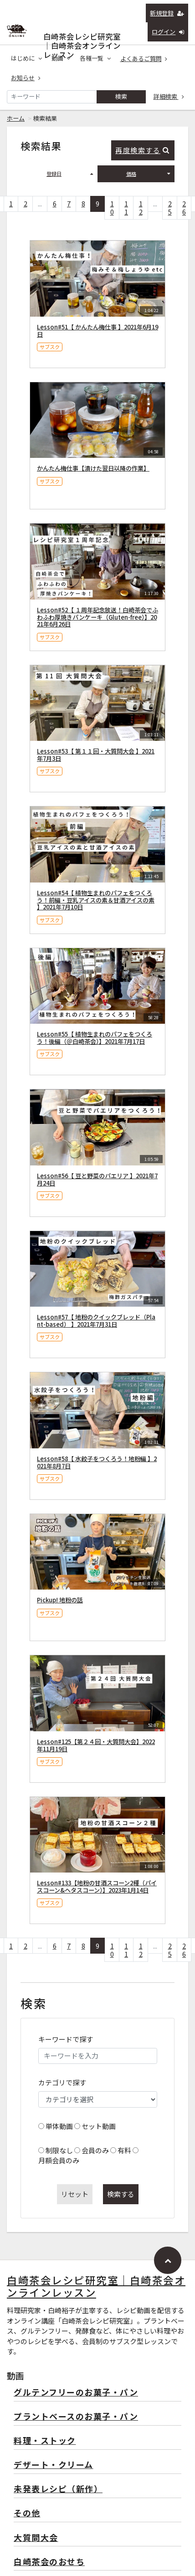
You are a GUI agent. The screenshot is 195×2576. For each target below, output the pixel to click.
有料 (124, 2150)
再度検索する (142, 150)
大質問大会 (36, 2538)
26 (184, 207)
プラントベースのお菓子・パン (76, 2417)
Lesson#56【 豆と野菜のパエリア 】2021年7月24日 (97, 1179)
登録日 (69, 173)
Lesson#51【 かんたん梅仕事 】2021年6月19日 (97, 331)
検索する (120, 2194)
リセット (74, 2194)
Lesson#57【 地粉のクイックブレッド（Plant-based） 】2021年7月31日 (96, 1321)
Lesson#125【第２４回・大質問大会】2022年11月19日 (96, 1745)
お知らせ (26, 77)
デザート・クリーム (53, 2465)
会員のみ (95, 2150)
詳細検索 (169, 96)
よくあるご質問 (144, 58)
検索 (121, 96)
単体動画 (59, 2126)
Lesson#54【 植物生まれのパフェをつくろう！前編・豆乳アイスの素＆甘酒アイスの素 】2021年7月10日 (95, 900)
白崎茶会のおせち (49, 2562)
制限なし (59, 2150)
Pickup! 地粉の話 (60, 1600)
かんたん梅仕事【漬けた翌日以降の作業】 (93, 468)
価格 (148, 173)
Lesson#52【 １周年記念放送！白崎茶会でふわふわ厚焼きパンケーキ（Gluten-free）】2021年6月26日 (97, 617)
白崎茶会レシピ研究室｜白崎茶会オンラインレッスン (82, 34)
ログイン (168, 31)
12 (141, 207)
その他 (27, 2513)
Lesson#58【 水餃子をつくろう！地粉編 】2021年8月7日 (97, 1462)
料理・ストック (45, 2441)
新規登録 (167, 13)
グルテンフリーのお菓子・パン (76, 2392)
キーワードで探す (65, 2039)
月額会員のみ (58, 2160)
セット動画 (99, 2126)
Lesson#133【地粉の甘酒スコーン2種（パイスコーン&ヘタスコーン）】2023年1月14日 (97, 1886)
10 (112, 207)
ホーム (16, 118)
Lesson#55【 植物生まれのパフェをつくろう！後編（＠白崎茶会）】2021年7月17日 (94, 1038)
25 (170, 207)
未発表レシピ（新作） (58, 2489)
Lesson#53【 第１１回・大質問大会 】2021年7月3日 (95, 755)
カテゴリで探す (62, 2082)
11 (126, 207)
